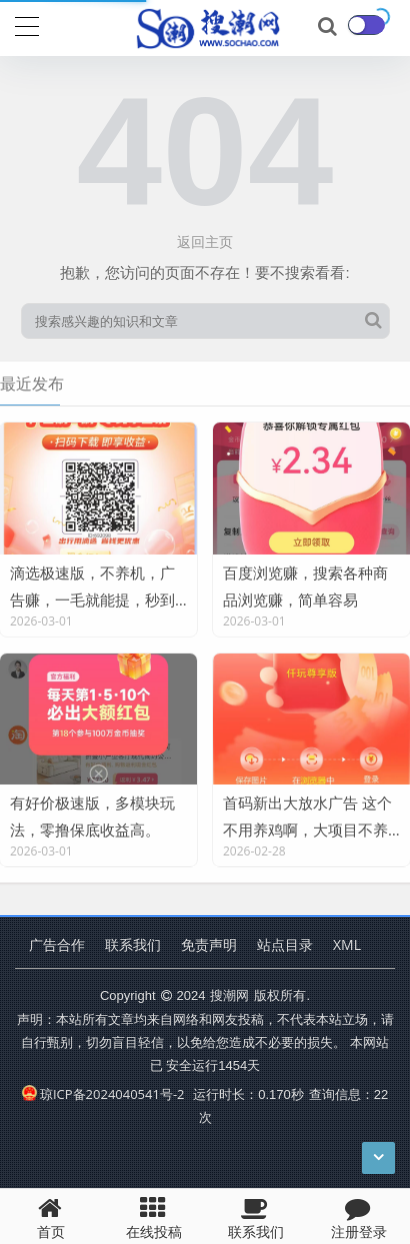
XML (347, 944)
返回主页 (205, 241)
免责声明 (209, 944)
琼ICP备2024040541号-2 (103, 1094)
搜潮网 (229, 995)
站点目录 (285, 944)
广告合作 (57, 944)
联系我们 (133, 944)
